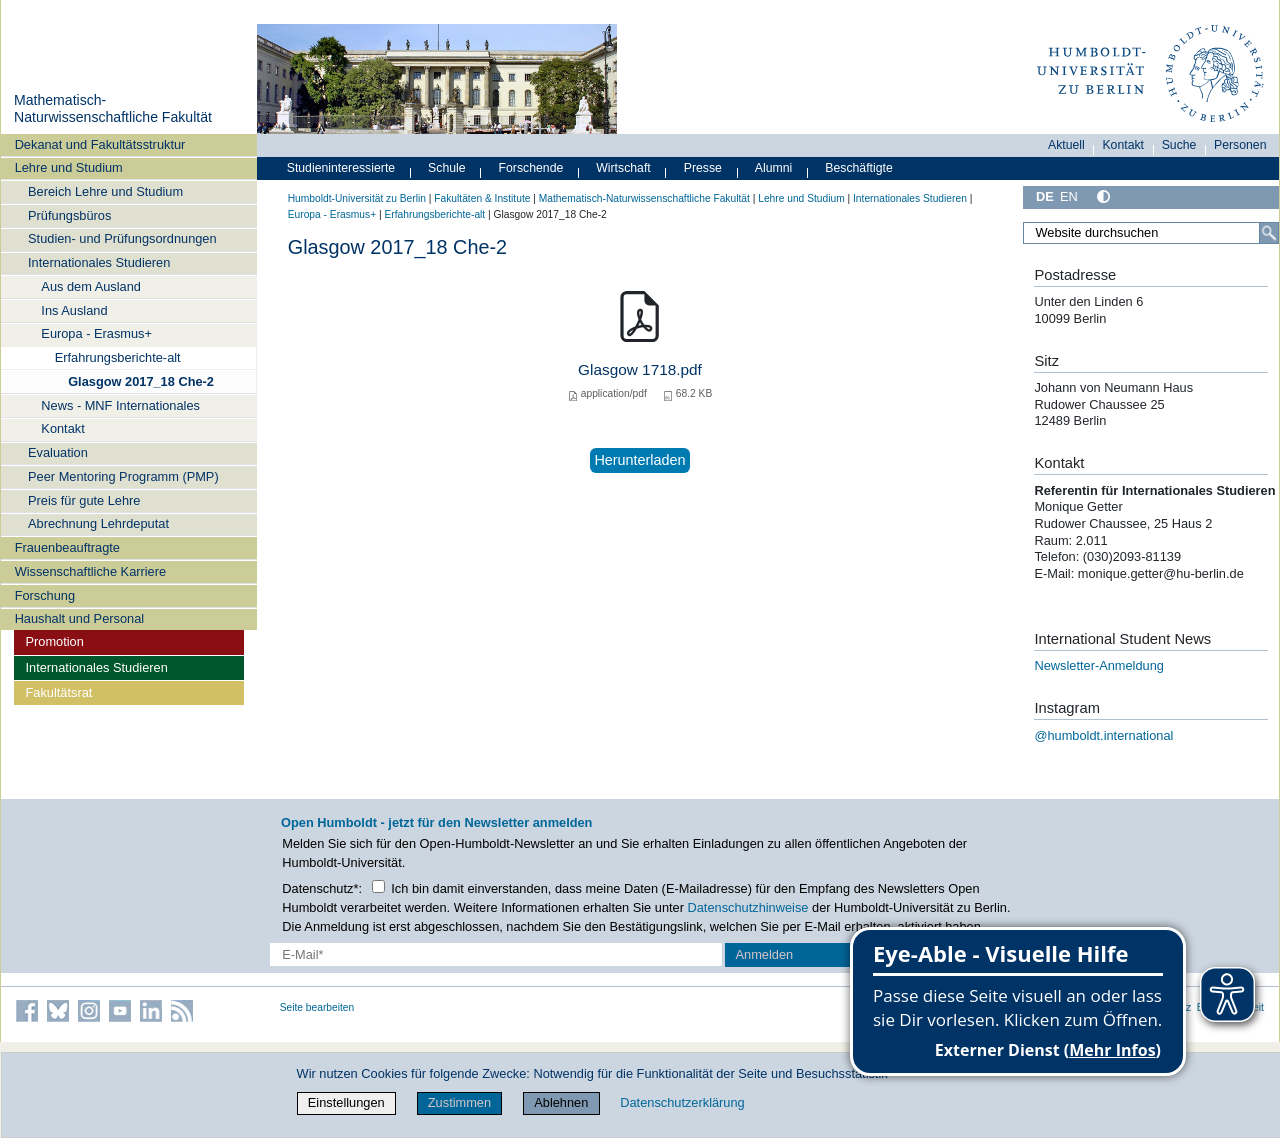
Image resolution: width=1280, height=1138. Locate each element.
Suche (1179, 145)
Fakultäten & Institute (482, 198)
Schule (447, 168)
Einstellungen (346, 1102)
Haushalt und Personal (79, 618)
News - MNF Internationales (120, 405)
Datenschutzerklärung (682, 1102)
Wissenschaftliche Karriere (90, 571)
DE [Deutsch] (1045, 196)
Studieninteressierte (341, 168)
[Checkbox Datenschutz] (378, 886)
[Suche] (1269, 233)
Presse (703, 168)
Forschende (531, 168)
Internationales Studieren (99, 262)
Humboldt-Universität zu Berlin (357, 198)
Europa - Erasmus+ (96, 333)
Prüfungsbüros (69, 215)
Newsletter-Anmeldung (1098, 665)
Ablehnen (561, 1102)
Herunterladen (639, 460)
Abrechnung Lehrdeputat (98, 523)
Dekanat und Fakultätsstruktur (100, 144)
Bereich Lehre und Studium (105, 191)
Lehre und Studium (69, 167)
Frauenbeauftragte (67, 547)
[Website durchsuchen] (1151, 233)
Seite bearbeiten (317, 1007)
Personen (1240, 145)
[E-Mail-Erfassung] (496, 954)
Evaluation (58, 452)
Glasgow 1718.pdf (640, 369)
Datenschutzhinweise (748, 907)
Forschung (45, 595)
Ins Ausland (74, 310)
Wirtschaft (623, 168)
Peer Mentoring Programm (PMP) (123, 476)
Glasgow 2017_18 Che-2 (141, 381)
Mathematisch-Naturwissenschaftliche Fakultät (113, 109)
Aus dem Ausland (91, 286)
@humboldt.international (1103, 735)
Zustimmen (459, 1102)
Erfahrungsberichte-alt (118, 357)
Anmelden (765, 954)
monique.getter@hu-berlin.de (1163, 573)
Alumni (774, 168)
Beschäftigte (859, 168)
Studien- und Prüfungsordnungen (122, 238)
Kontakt (62, 428)
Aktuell (1066, 145)
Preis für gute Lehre (84, 500)
